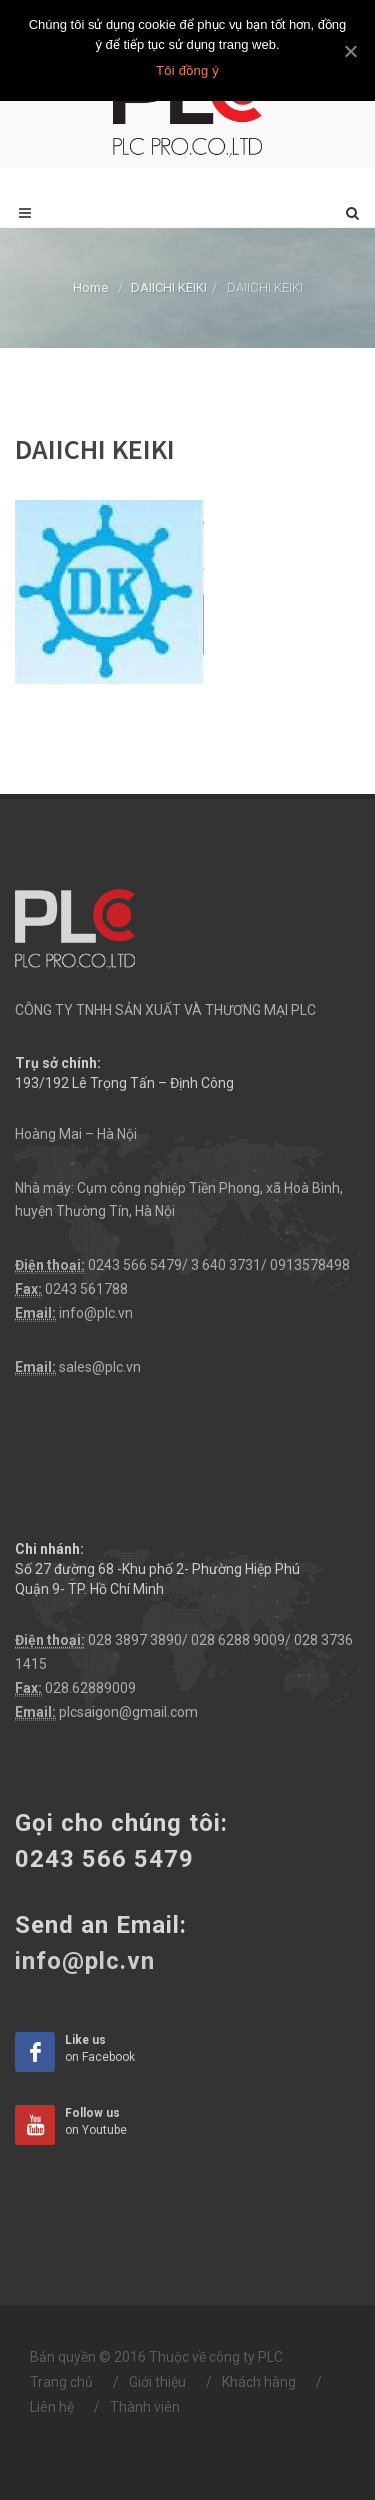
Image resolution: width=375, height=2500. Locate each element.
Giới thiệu (157, 2382)
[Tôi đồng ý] (350, 51)
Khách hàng (259, 2382)
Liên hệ (52, 2407)
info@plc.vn (96, 1313)
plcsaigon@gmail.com (128, 1712)
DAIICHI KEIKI (169, 287)
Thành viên (145, 2407)
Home (90, 287)
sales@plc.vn (100, 1367)
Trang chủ (61, 2382)
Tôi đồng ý (187, 70)
